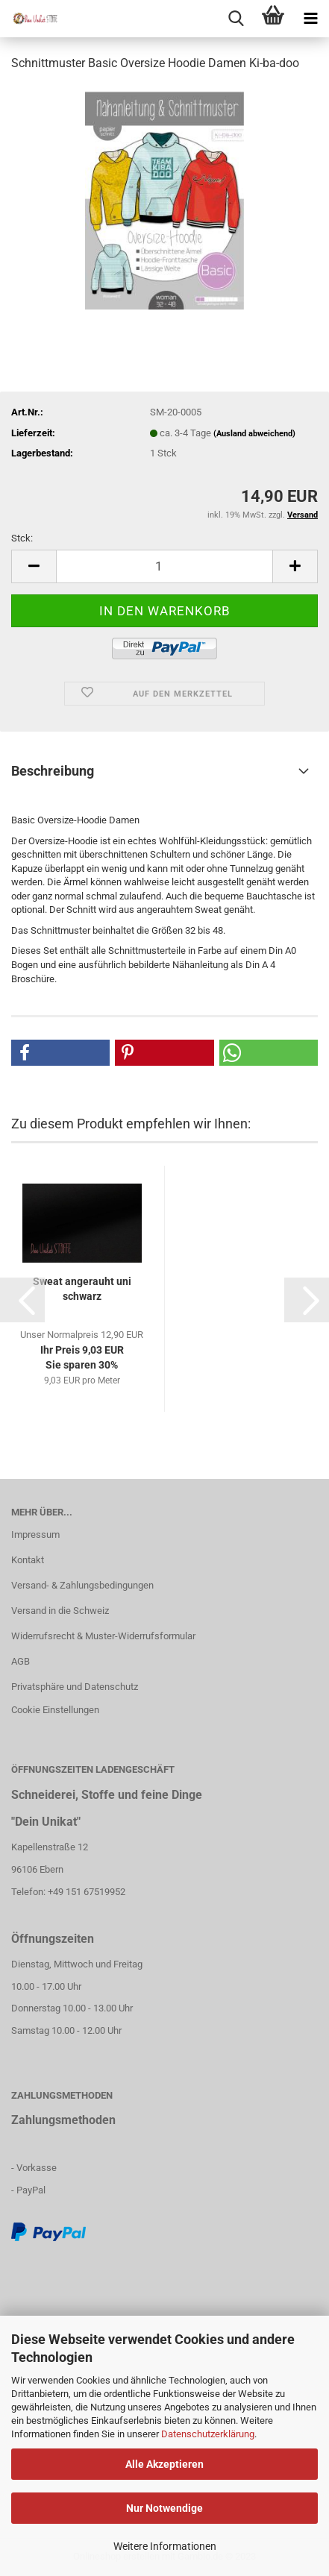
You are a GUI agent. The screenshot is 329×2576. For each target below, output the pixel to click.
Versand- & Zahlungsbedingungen (82, 1585)
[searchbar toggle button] (235, 18)
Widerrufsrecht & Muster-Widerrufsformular (103, 1636)
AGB (20, 1661)
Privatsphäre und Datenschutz (74, 1686)
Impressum (35, 1534)
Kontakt (27, 1559)
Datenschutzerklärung (207, 2434)
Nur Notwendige (164, 2508)
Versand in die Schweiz (60, 1610)
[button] (60, 1053)
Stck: (22, 538)
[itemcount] (164, 566)
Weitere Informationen (164, 2546)
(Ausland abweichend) (254, 434)
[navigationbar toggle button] (310, 18)
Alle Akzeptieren (164, 2464)
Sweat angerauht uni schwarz (82, 1288)
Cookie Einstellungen (55, 1709)
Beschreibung (52, 771)
